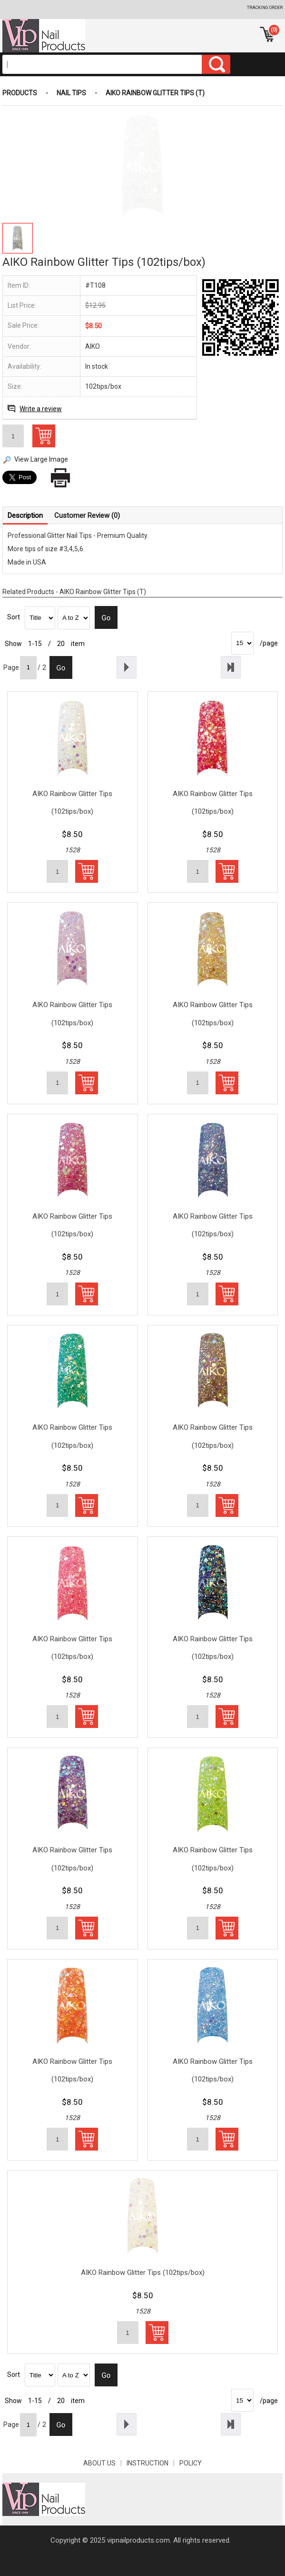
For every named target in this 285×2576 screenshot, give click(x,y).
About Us (105, 2463)
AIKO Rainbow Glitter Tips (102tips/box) (72, 802)
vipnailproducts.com (138, 2540)
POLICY (190, 2463)
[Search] (102, 64)
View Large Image (41, 459)
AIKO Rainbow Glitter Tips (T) (155, 93)
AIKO (92, 346)
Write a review (41, 409)
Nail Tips (71, 93)
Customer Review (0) (87, 515)
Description (25, 515)
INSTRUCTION (153, 2463)
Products (19, 93)
